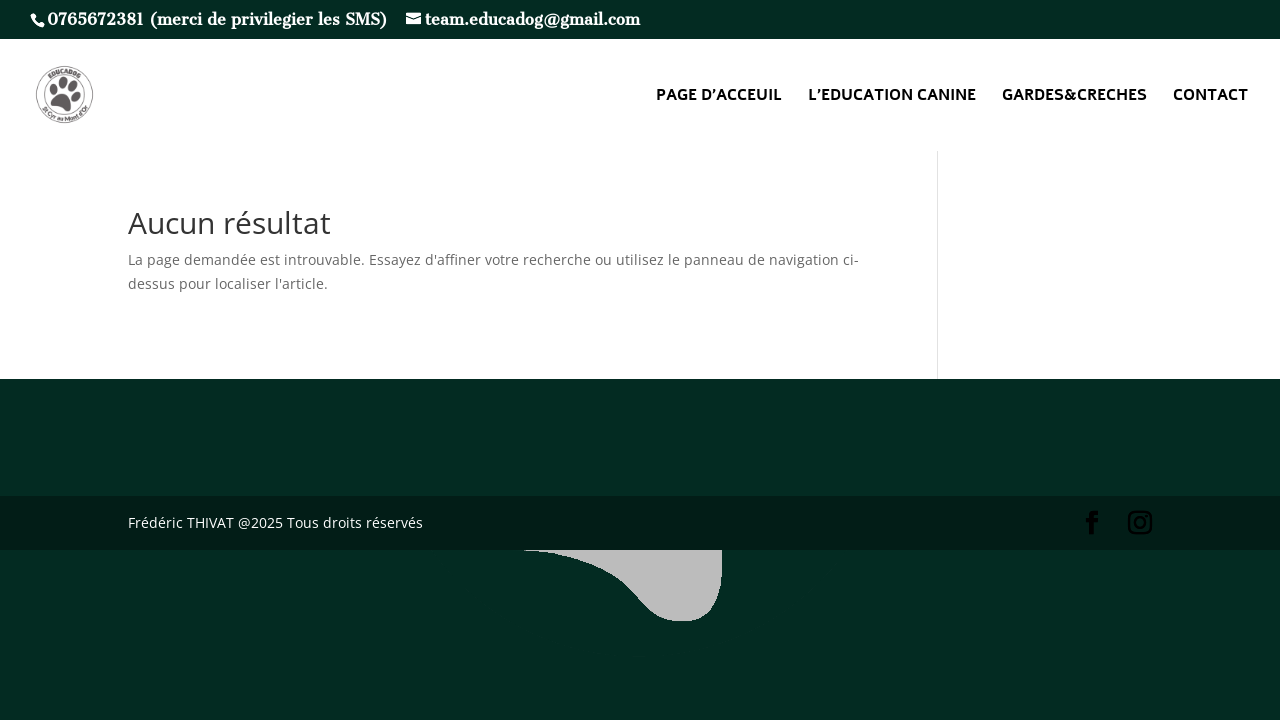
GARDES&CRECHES (1074, 97)
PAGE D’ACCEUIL (719, 97)
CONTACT (1210, 97)
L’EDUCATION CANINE (892, 97)
